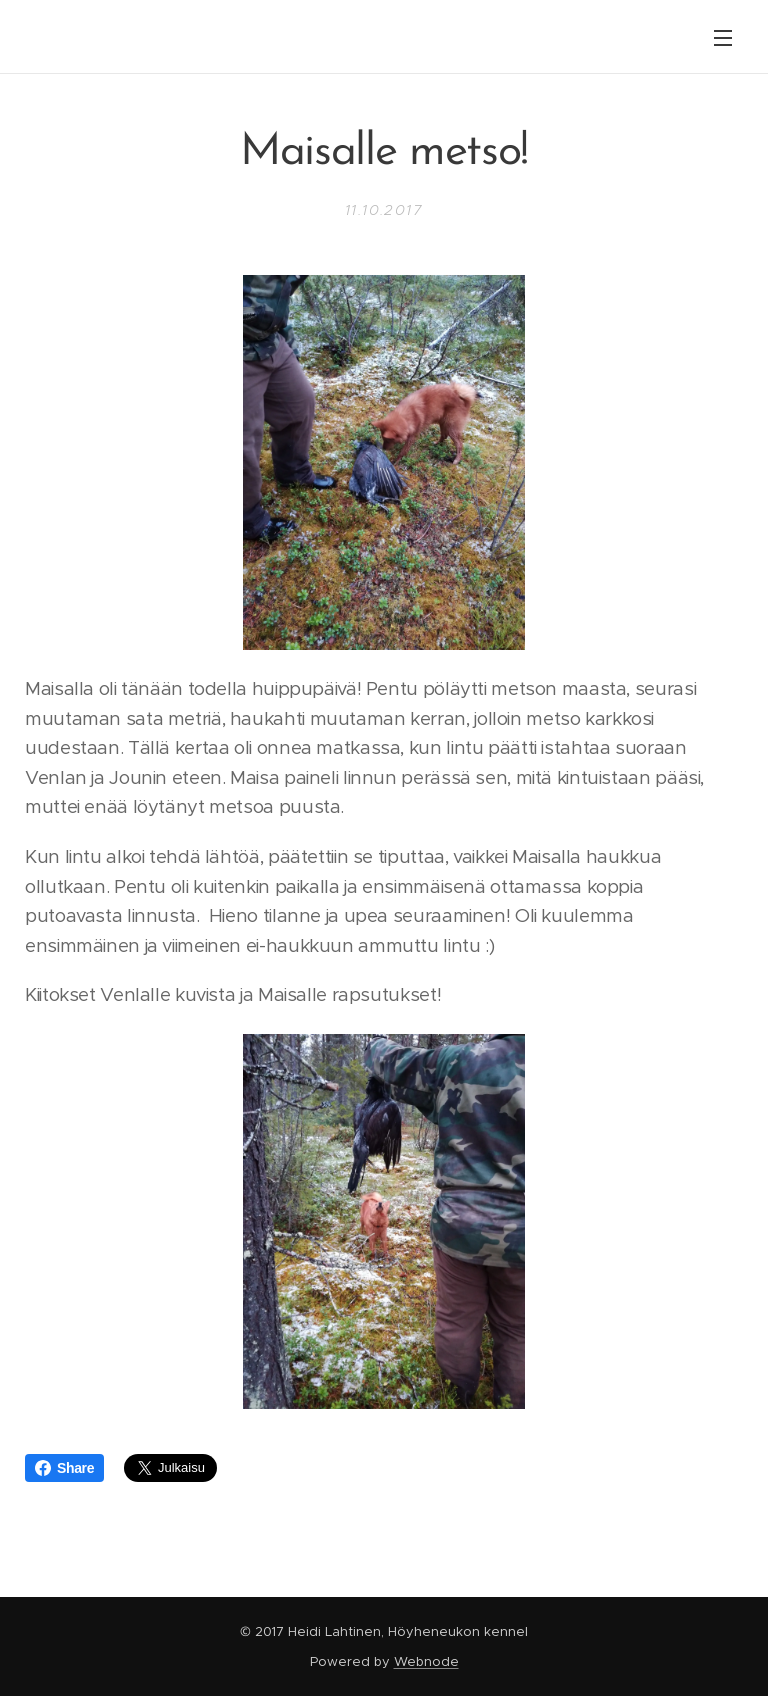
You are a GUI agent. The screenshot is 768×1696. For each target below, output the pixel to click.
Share (64, 1468)
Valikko (723, 38)
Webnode (426, 1661)
